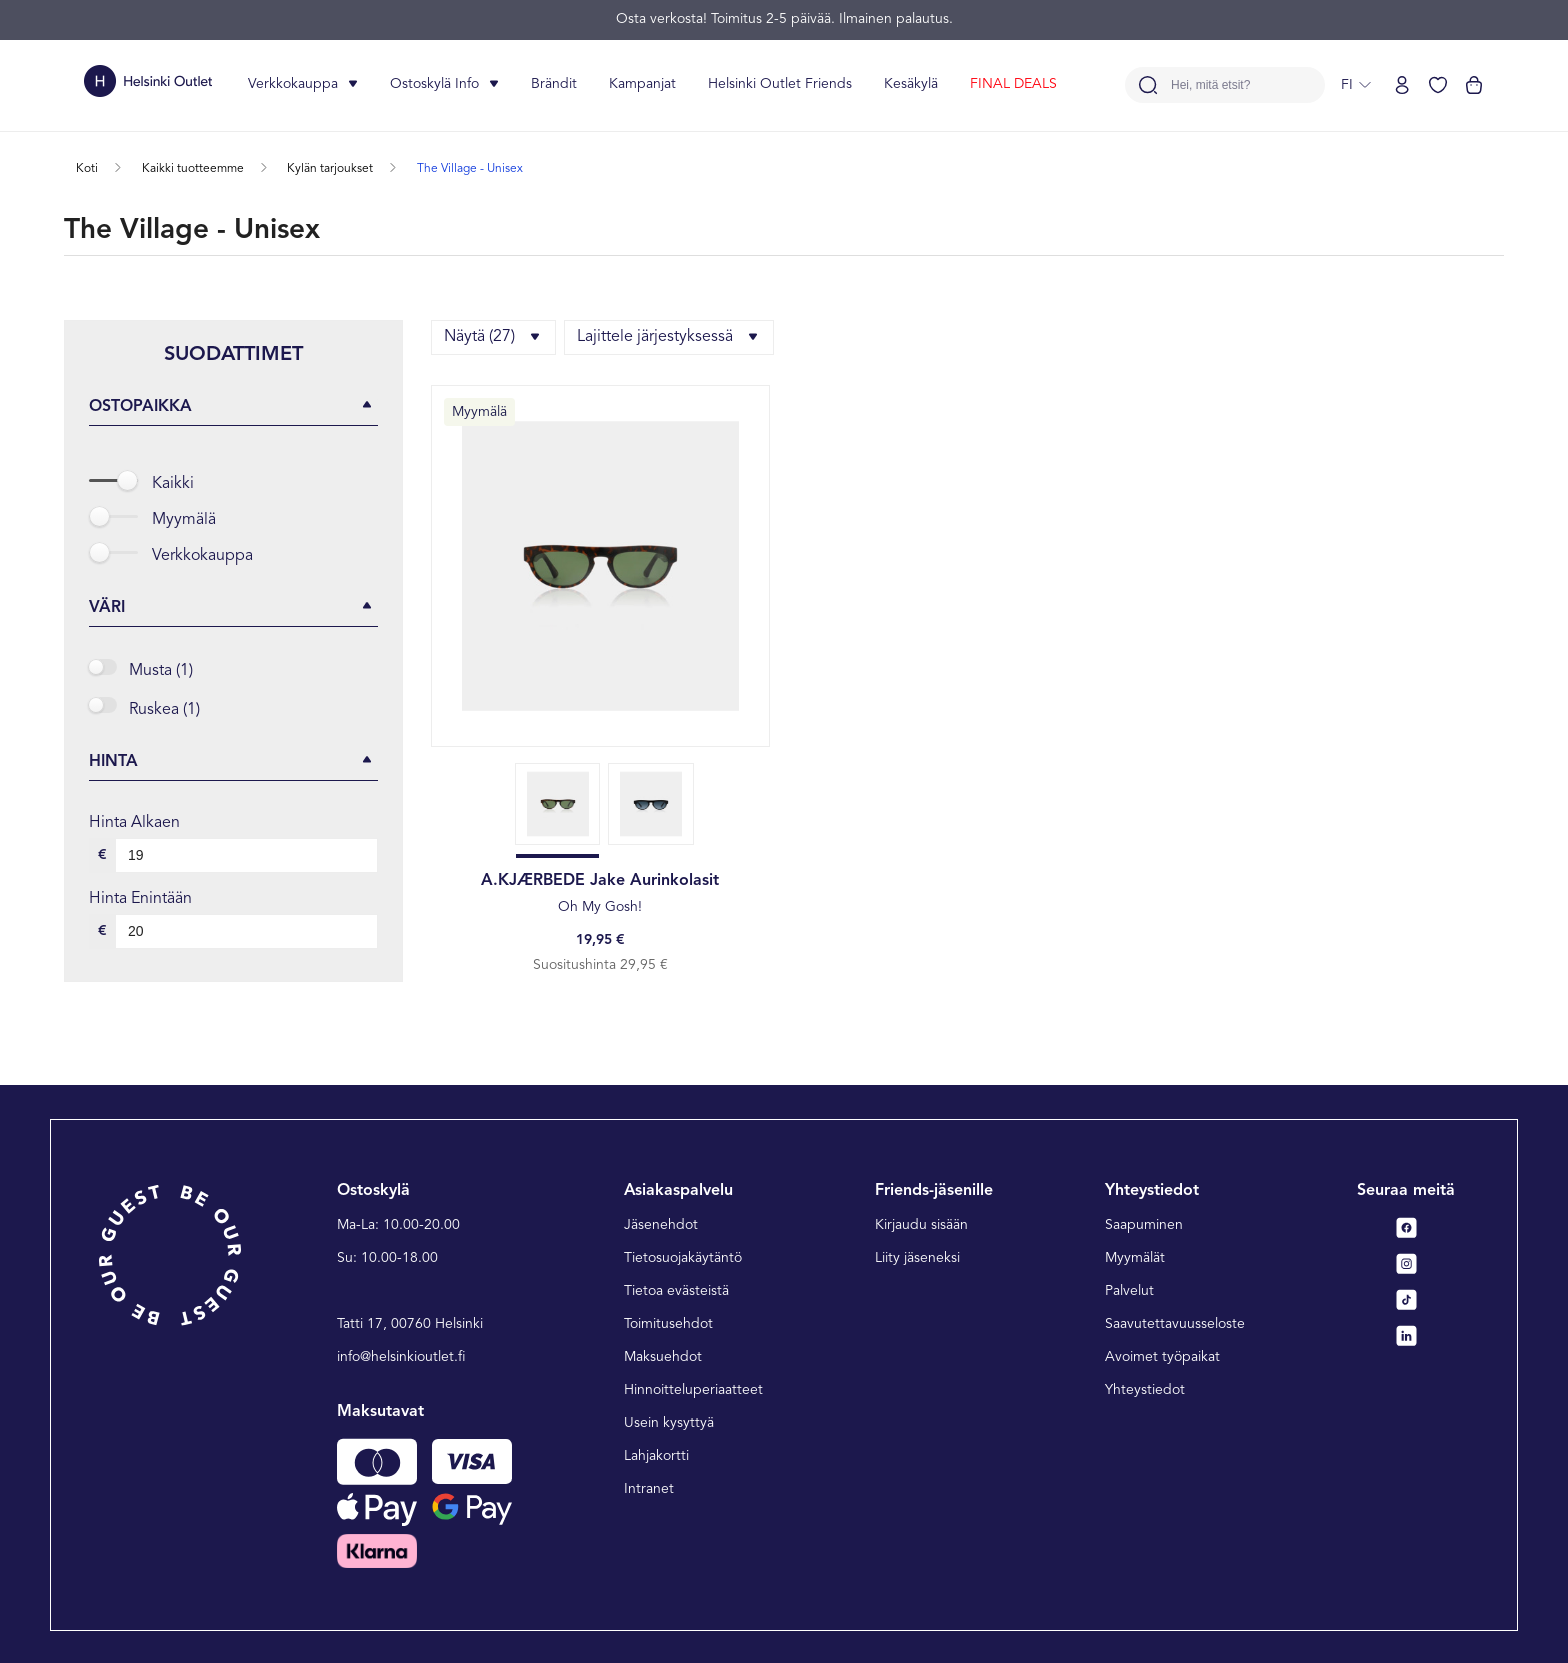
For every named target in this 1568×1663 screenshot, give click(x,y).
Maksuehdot (663, 1357)
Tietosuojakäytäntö (683, 1258)
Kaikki (173, 484)
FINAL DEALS (1013, 84)
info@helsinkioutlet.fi (401, 1357)
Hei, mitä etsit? (1210, 85)
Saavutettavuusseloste (1175, 1324)
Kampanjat (642, 84)
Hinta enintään (140, 899)
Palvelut (1129, 1291)
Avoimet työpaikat (1162, 1357)
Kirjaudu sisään (921, 1225)
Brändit (554, 84)
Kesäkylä (911, 84)
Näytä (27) (493, 337)
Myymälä (184, 520)
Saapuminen (1144, 1225)
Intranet (649, 1489)
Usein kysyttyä (669, 1423)
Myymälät (1135, 1258)
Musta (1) (161, 671)
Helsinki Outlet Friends (780, 84)
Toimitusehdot (668, 1324)
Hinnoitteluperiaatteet (693, 1390)
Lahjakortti (656, 1456)
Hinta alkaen (134, 823)
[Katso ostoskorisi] (1474, 85)
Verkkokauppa (202, 556)
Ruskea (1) (164, 710)
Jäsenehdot (661, 1225)
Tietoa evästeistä (676, 1291)
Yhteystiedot (1145, 1390)
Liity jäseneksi (917, 1258)
